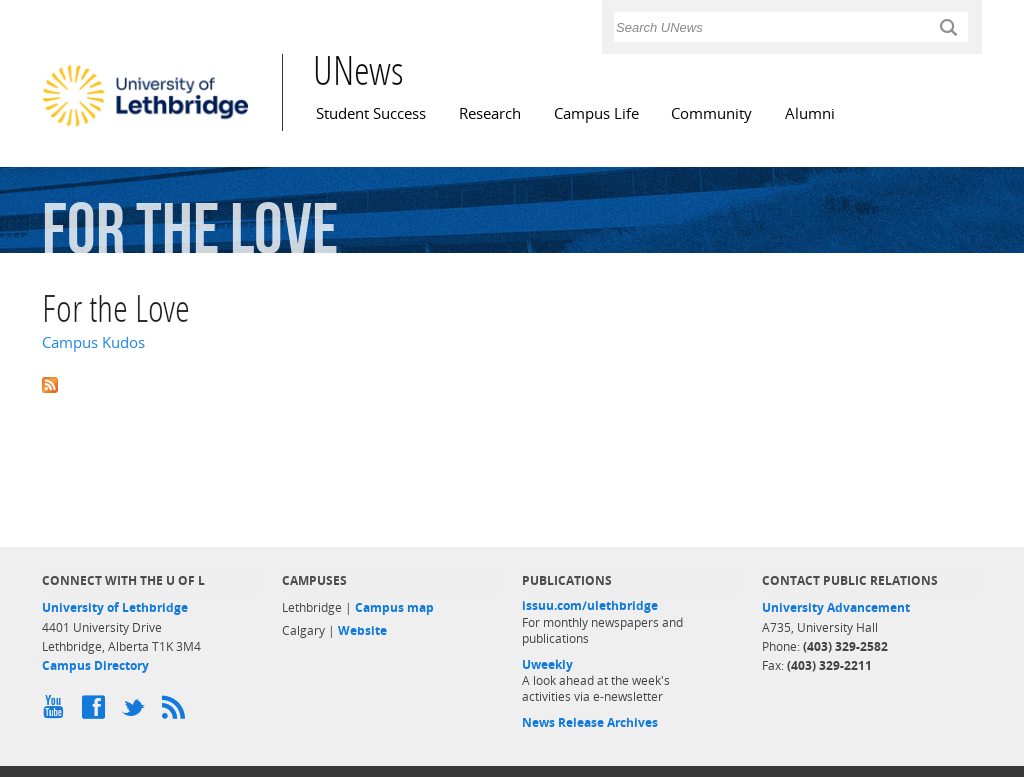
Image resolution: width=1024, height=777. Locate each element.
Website (362, 630)
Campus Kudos (93, 342)
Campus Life (596, 113)
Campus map (394, 607)
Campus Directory (95, 665)
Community (711, 113)
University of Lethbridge (115, 607)
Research (490, 113)
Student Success (371, 113)
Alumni (810, 113)
